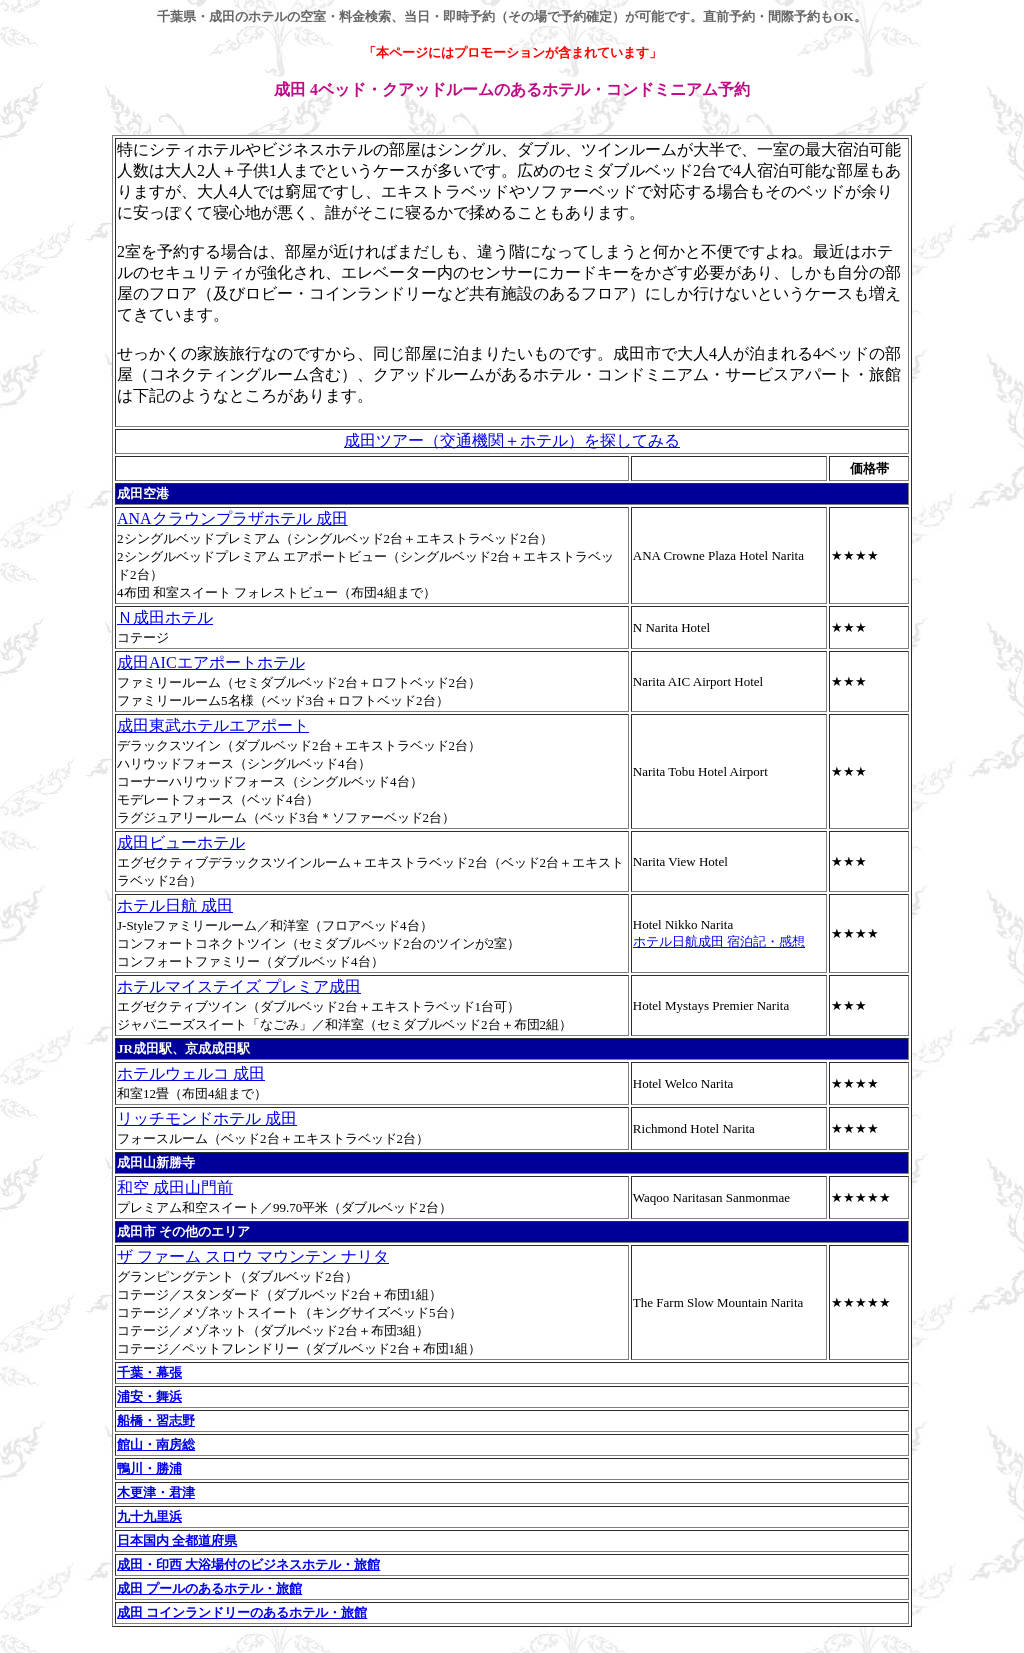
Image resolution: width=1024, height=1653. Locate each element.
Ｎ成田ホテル (165, 617)
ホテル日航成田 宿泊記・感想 (719, 941)
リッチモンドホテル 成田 (207, 1118)
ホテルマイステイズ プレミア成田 (239, 986)
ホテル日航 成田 (175, 905)
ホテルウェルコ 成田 (191, 1073)
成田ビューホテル (181, 842)
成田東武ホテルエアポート (213, 725)
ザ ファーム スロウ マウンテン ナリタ (253, 1256)
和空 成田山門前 (175, 1187)
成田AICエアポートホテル (211, 662)
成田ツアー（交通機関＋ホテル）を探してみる (512, 440)
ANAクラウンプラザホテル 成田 (232, 518)
